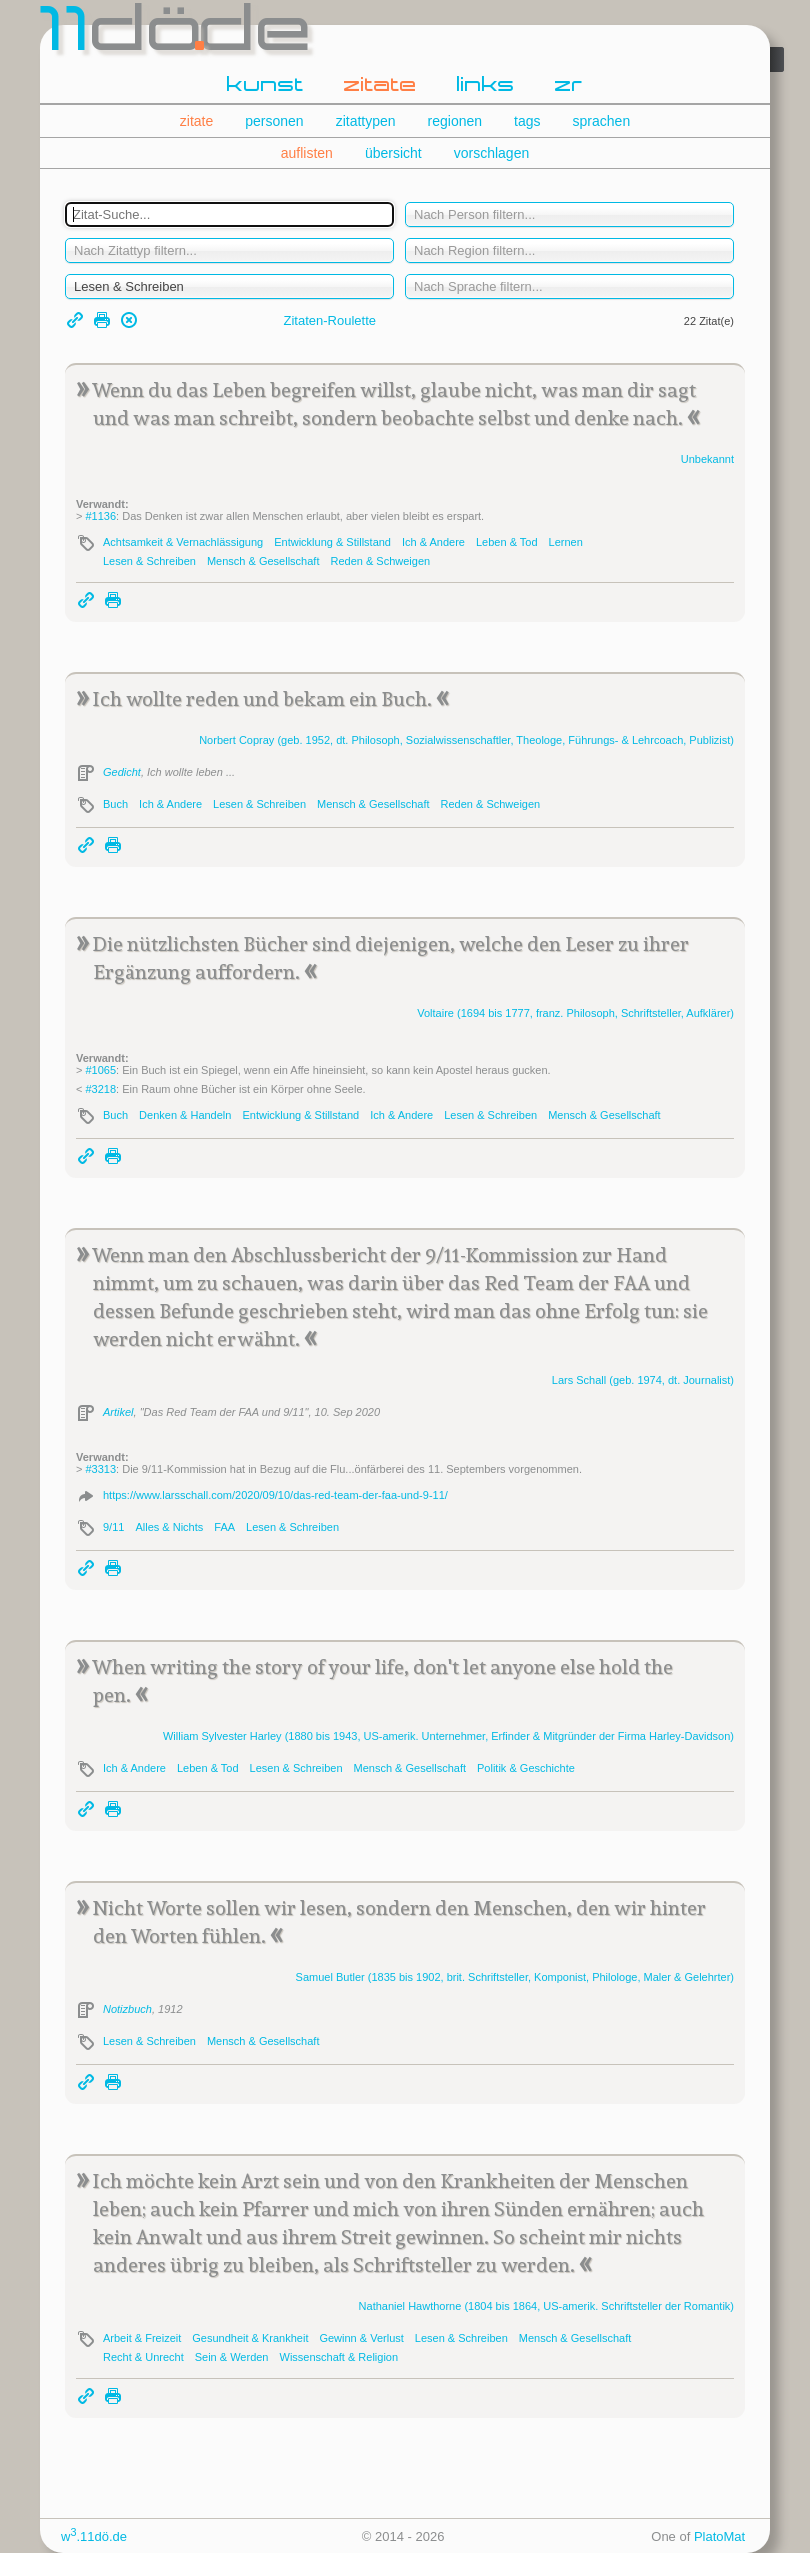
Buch (115, 804)
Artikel (118, 1412)
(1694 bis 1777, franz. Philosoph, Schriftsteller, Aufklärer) (575, 1013)
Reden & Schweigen (380, 561)
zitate (380, 86)
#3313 (100, 1469)
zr (569, 86)
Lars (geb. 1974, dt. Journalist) (643, 1380)
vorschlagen (492, 153)
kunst (265, 86)
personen (274, 121)
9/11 (113, 1527)
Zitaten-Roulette (330, 320)
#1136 (100, 516)
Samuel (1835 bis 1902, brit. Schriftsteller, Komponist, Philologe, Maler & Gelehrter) (515, 1977)
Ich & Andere (433, 542)
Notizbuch (127, 2009)
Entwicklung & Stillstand (332, 542)
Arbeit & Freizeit (142, 2338)
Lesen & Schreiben (149, 561)
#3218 (100, 1089)
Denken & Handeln (185, 1115)
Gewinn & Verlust (361, 2338)
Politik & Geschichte (526, 1768)
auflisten (307, 153)
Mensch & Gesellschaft (263, 561)
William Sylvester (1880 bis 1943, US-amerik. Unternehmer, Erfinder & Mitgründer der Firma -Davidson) (448, 1736)
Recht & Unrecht (143, 2357)
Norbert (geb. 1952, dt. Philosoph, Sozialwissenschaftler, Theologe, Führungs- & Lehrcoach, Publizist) (466, 740)
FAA (224, 1527)
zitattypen (366, 121)
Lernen (566, 542)
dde (177, 34)
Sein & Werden (232, 2357)
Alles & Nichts (169, 1527)
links (486, 86)
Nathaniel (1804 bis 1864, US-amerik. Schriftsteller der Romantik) (546, 2306)
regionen (455, 121)
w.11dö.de (94, 2536)
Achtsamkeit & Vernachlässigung (183, 542)
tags (527, 121)
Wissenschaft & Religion (339, 2357)
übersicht (393, 153)
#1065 (100, 1070)
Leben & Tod (507, 542)
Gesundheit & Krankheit (250, 2338)
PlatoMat (719, 2536)
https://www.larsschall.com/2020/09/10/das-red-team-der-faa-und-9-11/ (275, 1495)
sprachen (602, 121)
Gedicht (122, 772)
